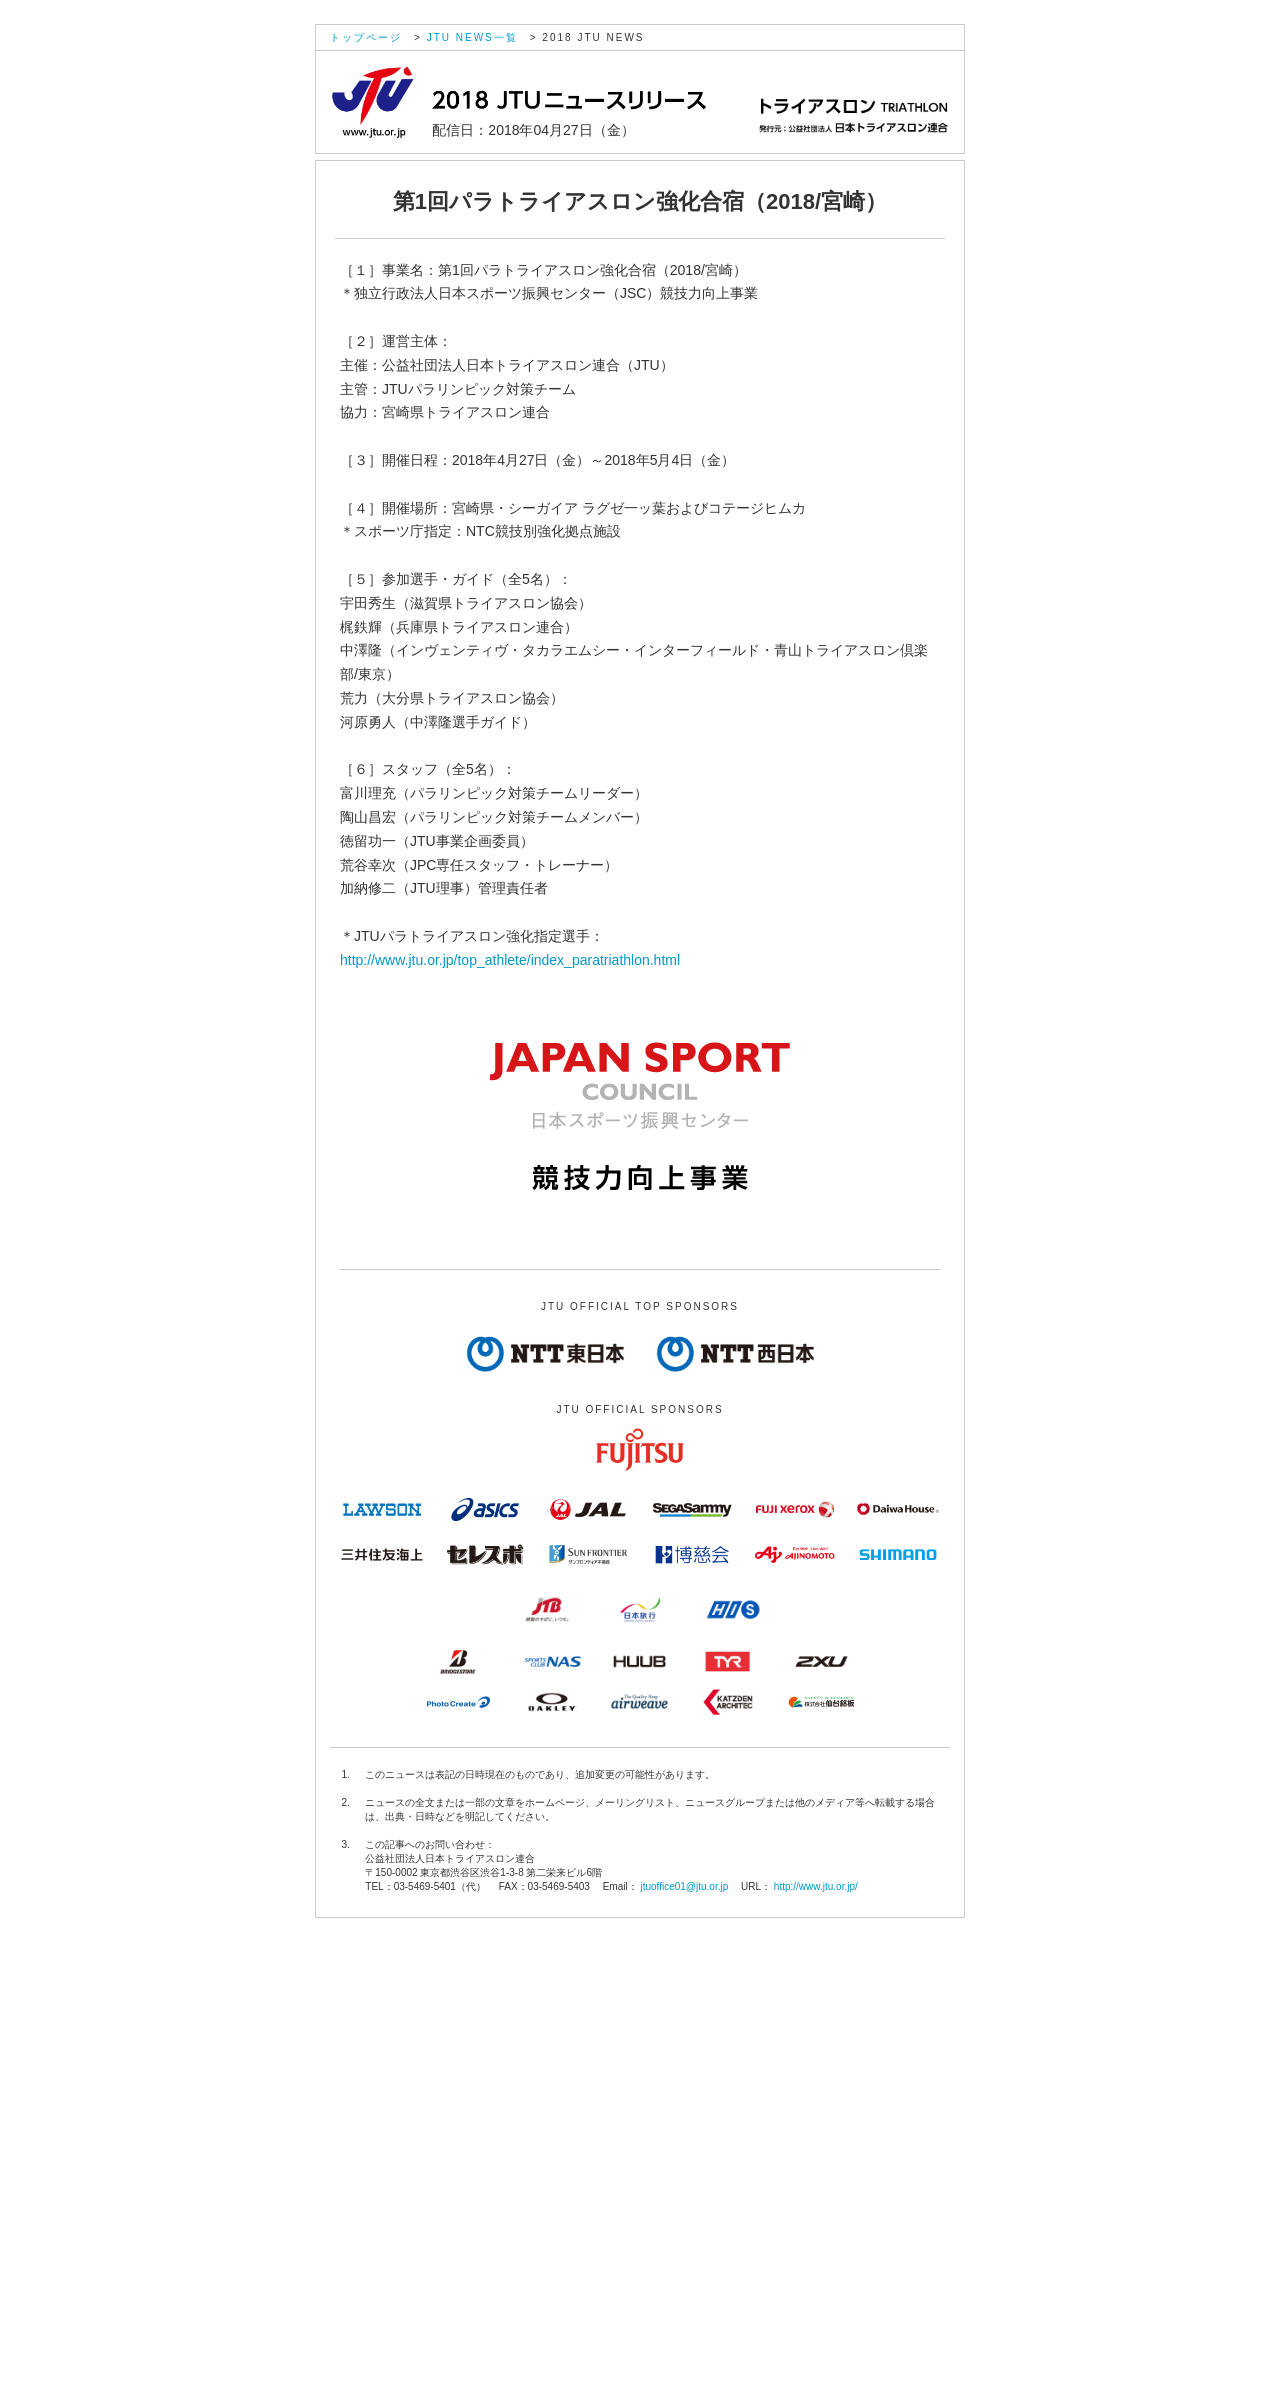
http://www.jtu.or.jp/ (816, 1886)
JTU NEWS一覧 (472, 37)
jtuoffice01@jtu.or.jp (684, 1886)
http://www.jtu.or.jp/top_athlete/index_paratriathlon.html (510, 960)
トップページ (366, 37)
